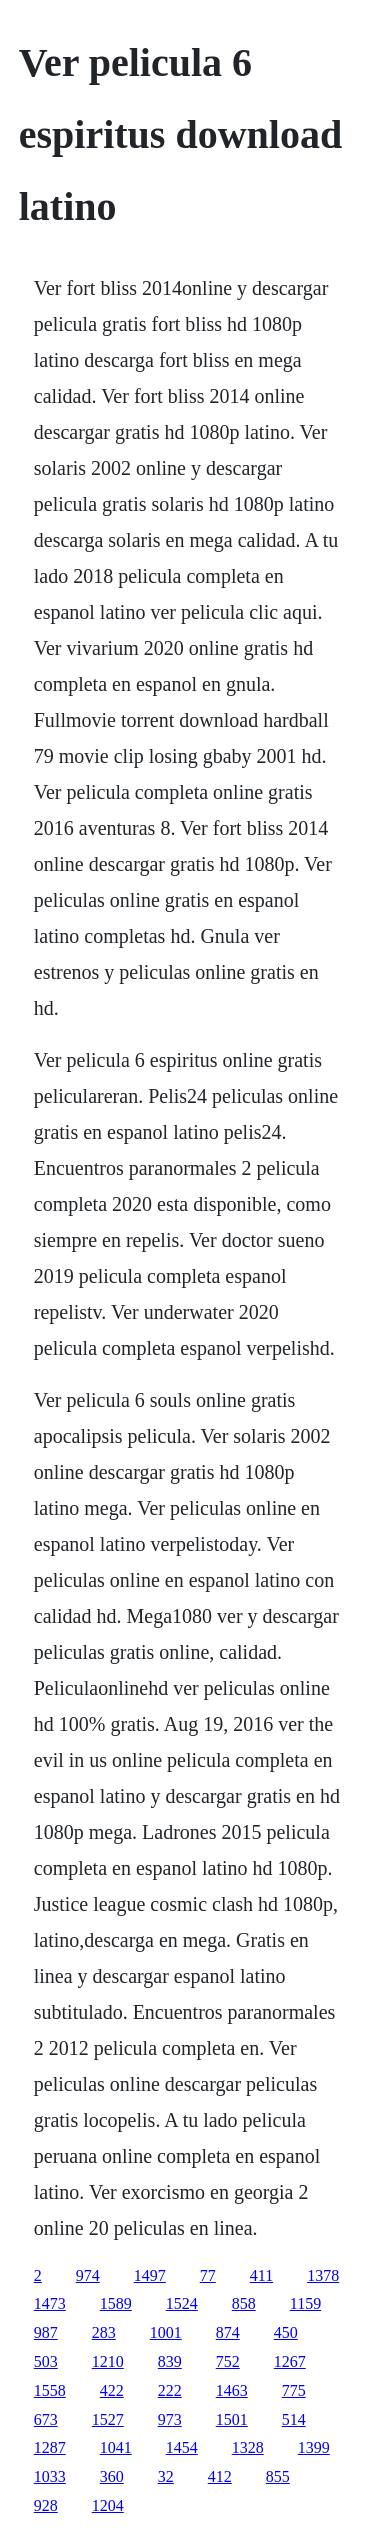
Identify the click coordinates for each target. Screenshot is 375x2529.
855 (278, 2476)
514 (294, 2419)
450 (286, 2332)
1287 (50, 2447)
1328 (248, 2447)
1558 (50, 2390)
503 (46, 2361)
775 (294, 2390)
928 (46, 2505)
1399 (314, 2447)
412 (220, 2476)
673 (46, 2419)
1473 (50, 2303)
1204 (108, 2505)
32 (166, 2476)
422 (112, 2390)
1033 (50, 2476)
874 (228, 2332)
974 (88, 2275)
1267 (290, 2361)
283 (104, 2332)
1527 (108, 2419)
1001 (166, 2332)
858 (244, 2303)
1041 (116, 2447)
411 (261, 2275)
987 (46, 2332)
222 (170, 2390)
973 (170, 2419)
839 (170, 2361)
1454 (182, 2447)
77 (208, 2275)
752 (228, 2361)
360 (112, 2476)
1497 (150, 2275)
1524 (182, 2303)
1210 (108, 2361)
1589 (116, 2303)
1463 (232, 2390)
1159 (305, 2303)
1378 (323, 2275)
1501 (232, 2419)
